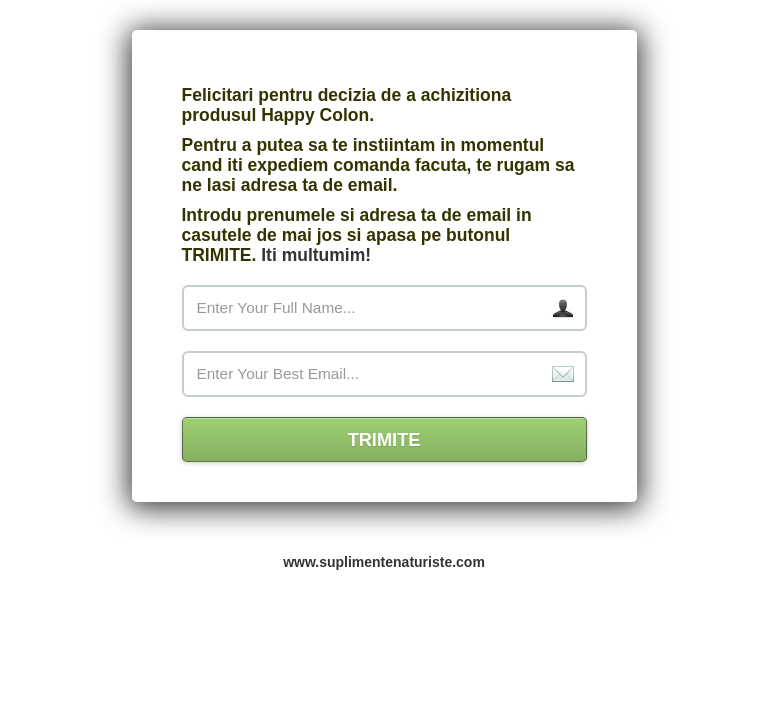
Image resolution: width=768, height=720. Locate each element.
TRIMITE (384, 440)
